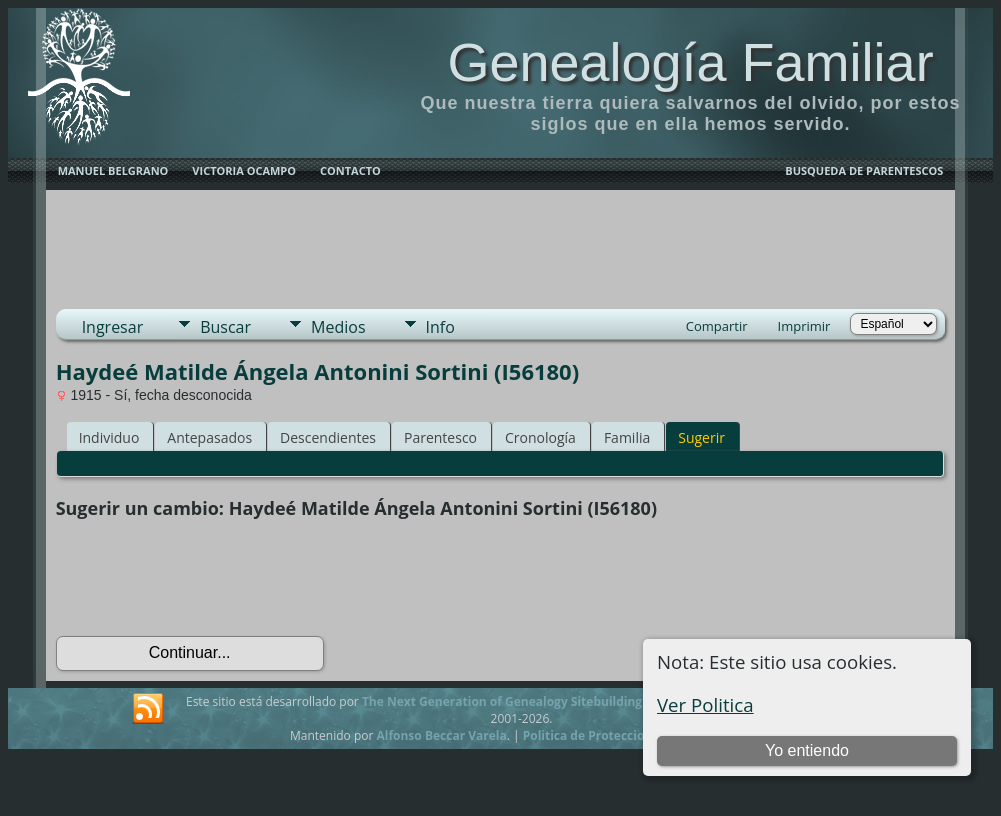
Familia (627, 437)
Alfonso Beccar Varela (441, 735)
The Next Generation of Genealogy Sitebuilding (502, 701)
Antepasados (209, 437)
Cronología (540, 437)
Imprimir (804, 326)
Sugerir (701, 437)
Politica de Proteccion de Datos (615, 735)
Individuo (109, 437)
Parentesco (440, 437)
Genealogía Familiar (690, 62)
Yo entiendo (807, 750)
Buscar (225, 327)
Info (440, 327)
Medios (338, 327)
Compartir (717, 326)
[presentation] (208, 578)
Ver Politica (705, 704)
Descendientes (328, 437)
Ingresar (113, 327)
